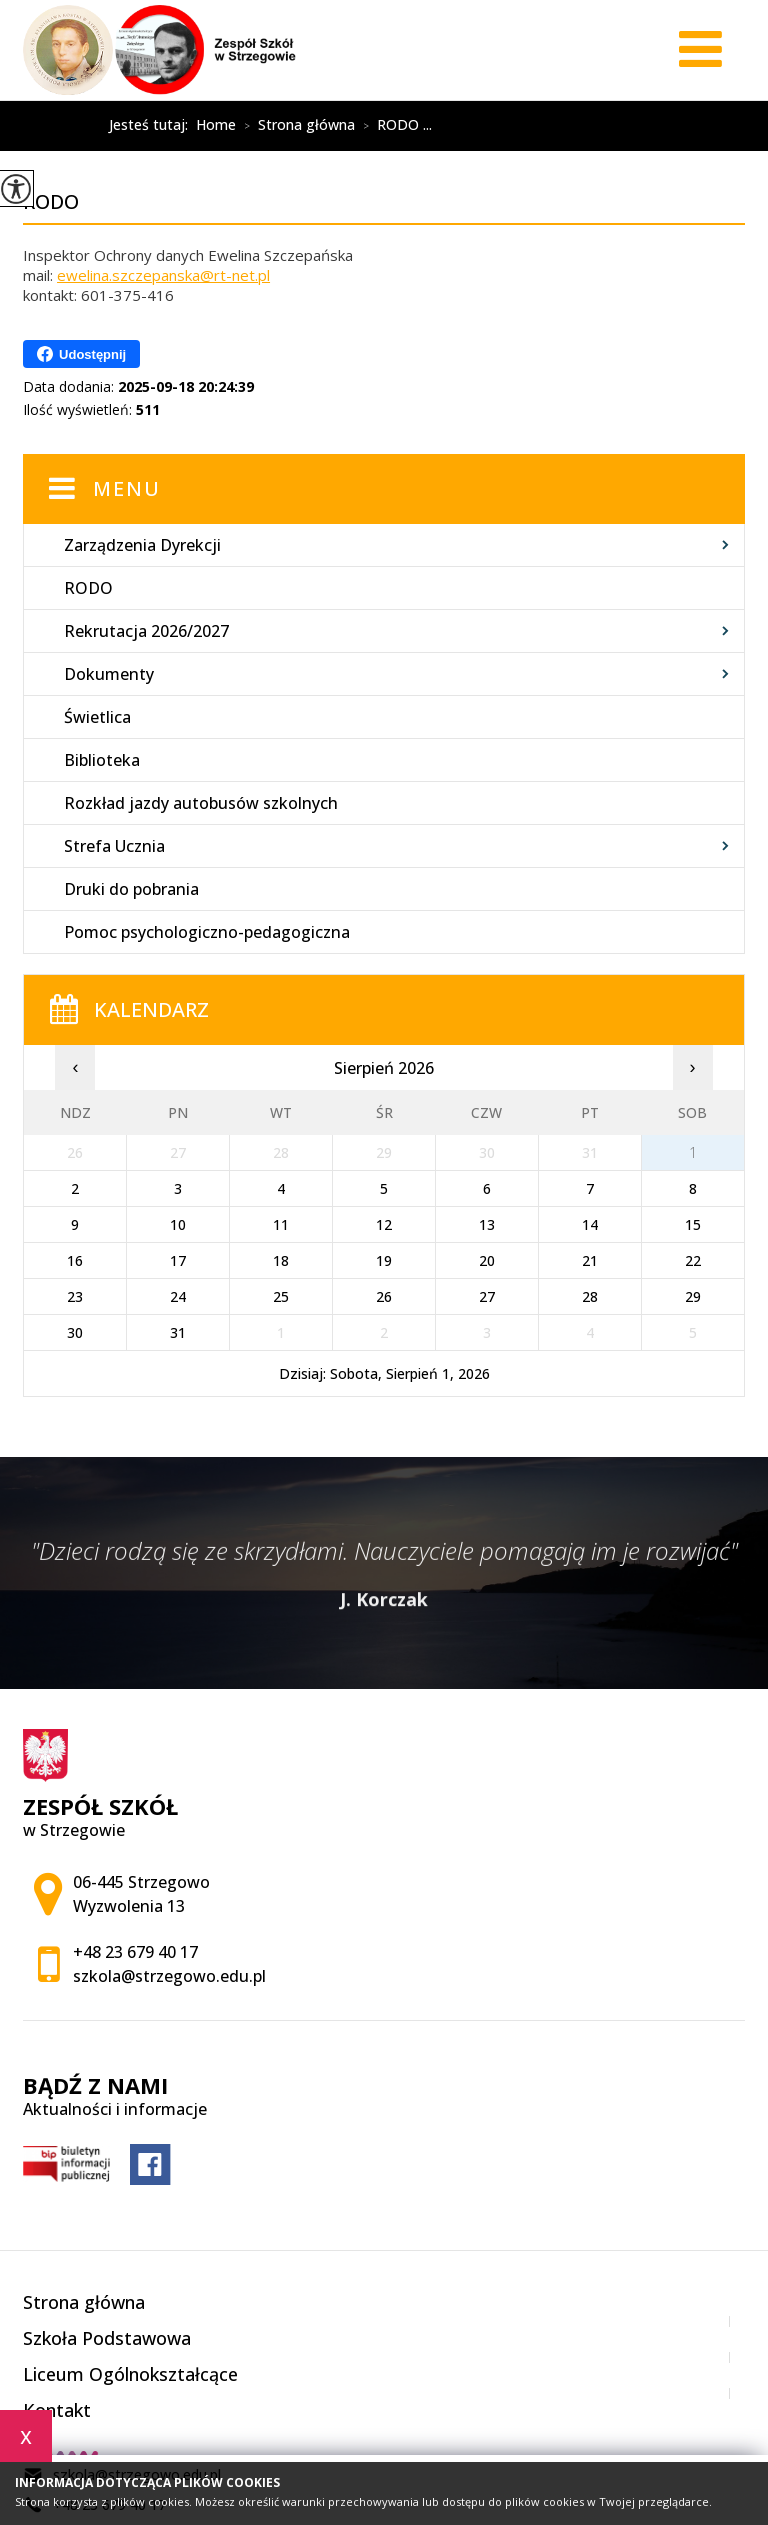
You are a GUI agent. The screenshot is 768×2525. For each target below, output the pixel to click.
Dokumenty (109, 674)
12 (384, 1224)
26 (384, 1296)
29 (693, 1296)
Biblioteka (102, 760)
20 (487, 1260)
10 (178, 1224)
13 (487, 1224)
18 (281, 1260)
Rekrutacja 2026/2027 (146, 631)
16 (75, 1260)
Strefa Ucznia (114, 846)
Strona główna (295, 126)
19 (384, 1260)
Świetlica (97, 717)
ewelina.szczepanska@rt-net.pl (163, 275)
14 (590, 1224)
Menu (127, 488)
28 (590, 1296)
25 (281, 1296)
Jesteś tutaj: (152, 125)
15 (693, 1224)
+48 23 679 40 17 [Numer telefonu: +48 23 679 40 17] (135, 1952)
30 (75, 1332)
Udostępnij (81, 354)
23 (75, 1296)
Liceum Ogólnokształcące (130, 2374)
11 (281, 1224)
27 (487, 1296)
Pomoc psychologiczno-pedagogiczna (207, 932)
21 (590, 1260)
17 (178, 1260)
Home (216, 125)
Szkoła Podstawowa (107, 2338)
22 (693, 1260)
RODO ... (393, 126)
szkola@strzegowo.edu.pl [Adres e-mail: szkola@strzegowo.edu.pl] (169, 1976)
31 (178, 1332)
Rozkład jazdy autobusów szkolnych (201, 803)
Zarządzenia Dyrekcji (142, 545)
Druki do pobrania (131, 889)
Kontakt (57, 2410)
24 (178, 1296)
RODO (66, 126)
